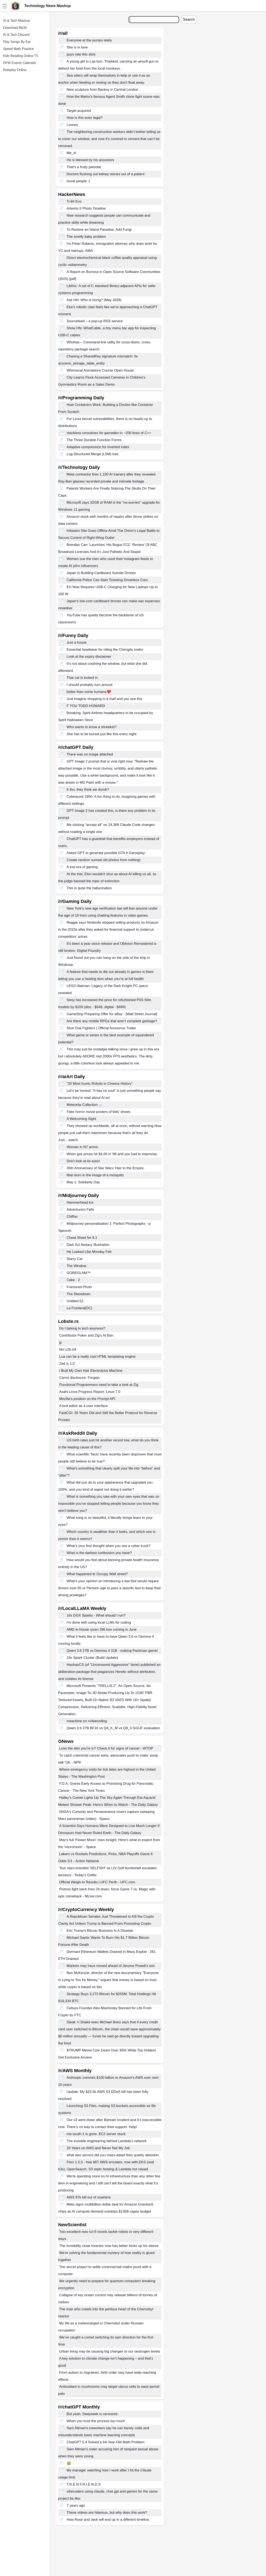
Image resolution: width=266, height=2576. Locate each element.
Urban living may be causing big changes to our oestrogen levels (109, 2351)
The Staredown (78, 1294)
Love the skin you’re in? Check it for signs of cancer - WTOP (106, 1748)
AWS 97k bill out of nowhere (89, 2197)
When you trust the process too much (96, 2421)
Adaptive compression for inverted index (98, 447)
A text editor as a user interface (83, 1406)
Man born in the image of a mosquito (95, 1175)
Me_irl (71, 153)
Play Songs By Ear (17, 41)
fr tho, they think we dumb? (88, 790)
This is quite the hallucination (89, 888)
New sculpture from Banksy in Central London (102, 90)
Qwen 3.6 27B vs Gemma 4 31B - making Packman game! (112, 1651)
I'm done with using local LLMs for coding (99, 1622)
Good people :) (78, 181)
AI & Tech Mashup (16, 20)
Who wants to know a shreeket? (92, 727)
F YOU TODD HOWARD (86, 706)
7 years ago (76, 2505)
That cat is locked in (82, 678)
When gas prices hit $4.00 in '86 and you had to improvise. (112, 1154)
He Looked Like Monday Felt (89, 1252)
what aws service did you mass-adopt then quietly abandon (113, 2155)
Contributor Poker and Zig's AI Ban (86, 1335)
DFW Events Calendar (19, 63)
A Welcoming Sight (81, 1119)
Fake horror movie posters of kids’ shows (98, 1112)
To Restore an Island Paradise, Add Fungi (99, 230)
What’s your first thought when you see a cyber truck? (108, 1546)
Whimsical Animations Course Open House (100, 370)
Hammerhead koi (80, 1202)
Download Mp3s (15, 27)
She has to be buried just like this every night (101, 734)
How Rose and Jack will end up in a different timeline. (108, 2520)
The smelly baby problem (86, 237)
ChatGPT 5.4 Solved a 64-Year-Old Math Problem (105, 2442)
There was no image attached (90, 754)
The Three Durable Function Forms (94, 440)
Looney (72, 125)
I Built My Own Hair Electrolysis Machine (90, 1371)
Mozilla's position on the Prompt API (87, 1399)
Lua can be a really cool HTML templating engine (97, 1357)
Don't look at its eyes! (83, 1161)
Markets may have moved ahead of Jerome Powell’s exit (111, 1966)
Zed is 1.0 (67, 1364)
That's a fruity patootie (84, 167)
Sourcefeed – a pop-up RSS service (95, 321)
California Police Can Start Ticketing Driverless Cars (107, 580)
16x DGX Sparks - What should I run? (96, 1615)
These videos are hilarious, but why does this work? (107, 2512)
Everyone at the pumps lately (89, 40)
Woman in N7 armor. (83, 1147)
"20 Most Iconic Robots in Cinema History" (100, 1084)
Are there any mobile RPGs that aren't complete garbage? (112, 1021)
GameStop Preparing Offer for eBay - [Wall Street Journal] (112, 1014)
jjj (60, 1342)
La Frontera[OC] (79, 1308)
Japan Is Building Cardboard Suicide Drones (101, 573)
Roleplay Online (14, 70)
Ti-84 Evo (74, 201)
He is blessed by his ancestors (90, 160)
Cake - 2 (73, 1280)
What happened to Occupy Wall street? (97, 1574)
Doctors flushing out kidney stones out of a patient (105, 174)
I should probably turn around (89, 685)
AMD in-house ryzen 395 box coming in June (102, 1629)
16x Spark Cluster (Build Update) (92, 1658)
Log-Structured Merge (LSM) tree (92, 454)
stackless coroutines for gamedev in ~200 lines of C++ (109, 433)
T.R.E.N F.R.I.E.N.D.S (84, 2484)
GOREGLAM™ (78, 1273)
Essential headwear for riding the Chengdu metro (105, 650)
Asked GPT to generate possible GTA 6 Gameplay (106, 853)
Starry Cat (75, 1259)
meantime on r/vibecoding (87, 1721)
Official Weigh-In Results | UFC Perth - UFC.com (97, 1882)
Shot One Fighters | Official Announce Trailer (101, 1028)
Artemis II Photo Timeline (86, 208)
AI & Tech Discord (16, 34)
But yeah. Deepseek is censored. (92, 2414)
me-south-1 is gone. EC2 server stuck (96, 2134)
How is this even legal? (85, 118)
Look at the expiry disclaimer (89, 657)
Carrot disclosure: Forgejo (79, 1378)
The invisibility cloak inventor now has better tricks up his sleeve (109, 2246)
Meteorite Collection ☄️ (85, 1105)
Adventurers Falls (80, 1209)
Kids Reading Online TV (20, 56)
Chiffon (72, 1217)
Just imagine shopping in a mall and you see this (104, 699)
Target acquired (79, 111)
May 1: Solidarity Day (83, 1182)
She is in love (77, 47)
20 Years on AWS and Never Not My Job (98, 2148)
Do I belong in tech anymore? (82, 1328)
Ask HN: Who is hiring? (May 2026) (94, 300)
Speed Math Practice (18, 49)
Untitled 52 (75, 1301)
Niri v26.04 (67, 1349)
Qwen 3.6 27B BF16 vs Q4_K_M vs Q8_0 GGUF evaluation (113, 1728)
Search (189, 19)
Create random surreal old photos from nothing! (104, 860)
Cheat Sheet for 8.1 (82, 1238)
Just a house (77, 642)
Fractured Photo (79, 1287)
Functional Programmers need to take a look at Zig (98, 1385)
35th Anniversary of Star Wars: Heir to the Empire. (105, 1168)
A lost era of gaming (82, 867)
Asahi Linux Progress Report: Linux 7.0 (89, 1392)
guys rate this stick (81, 54)
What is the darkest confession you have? (99, 1553)
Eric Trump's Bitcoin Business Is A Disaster (100, 1931)
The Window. (77, 1266)
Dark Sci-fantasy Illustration (88, 1245)
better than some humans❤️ (89, 692)
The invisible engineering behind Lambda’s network (107, 2141)
